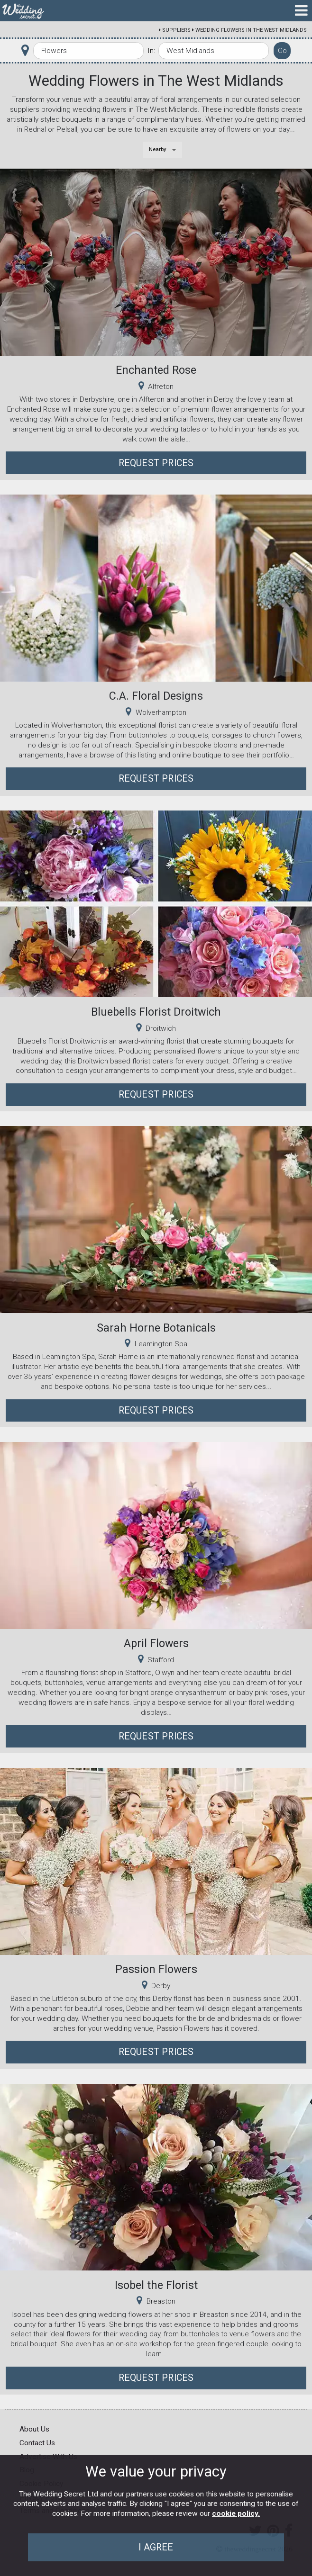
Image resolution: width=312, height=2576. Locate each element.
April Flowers (156, 1643)
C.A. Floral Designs (156, 696)
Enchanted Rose (156, 370)
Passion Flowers (156, 1969)
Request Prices (156, 463)
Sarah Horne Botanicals (156, 1327)
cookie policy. (236, 2513)
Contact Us (37, 2443)
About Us (34, 2429)
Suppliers (176, 30)
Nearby (157, 149)
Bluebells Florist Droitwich (156, 1011)
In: (151, 50)
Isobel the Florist (156, 2285)
